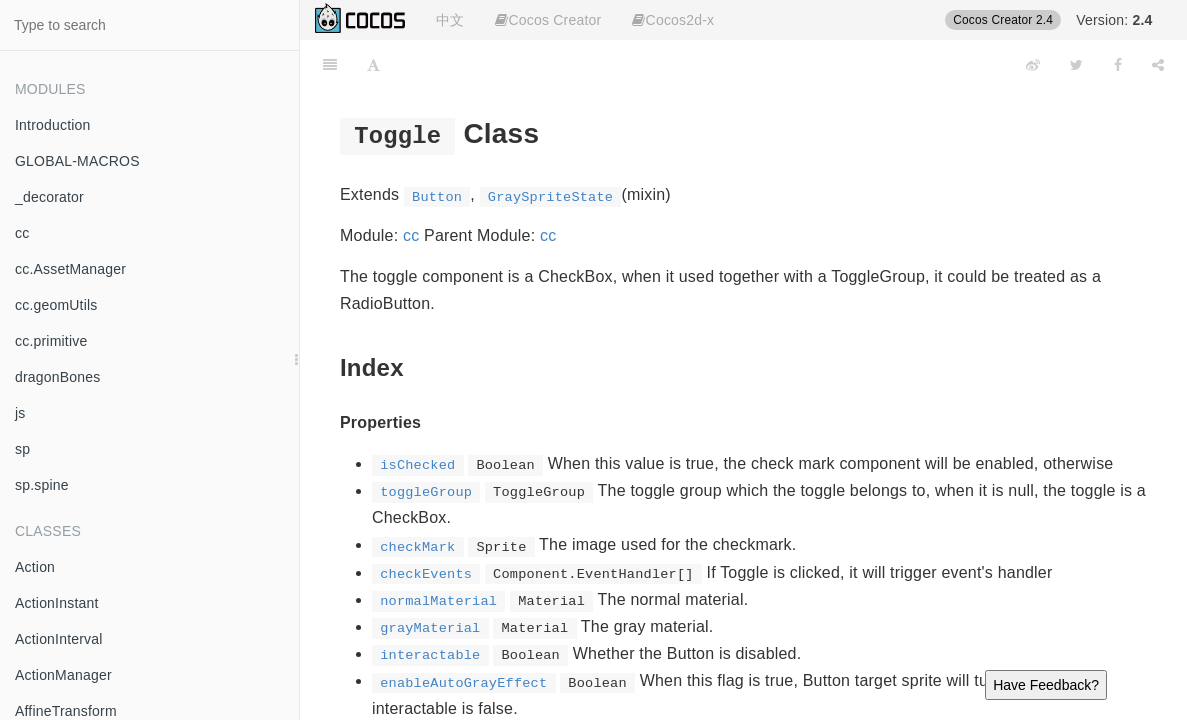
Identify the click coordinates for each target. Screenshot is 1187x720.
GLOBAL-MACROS (77, 161)
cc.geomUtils (56, 305)
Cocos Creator (548, 20)
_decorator (49, 197)
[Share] (1158, 65)
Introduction (53, 125)
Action (35, 567)
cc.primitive (51, 341)
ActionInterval (59, 639)
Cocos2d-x (673, 20)
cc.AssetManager (70, 269)
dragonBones (58, 377)
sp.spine (42, 485)
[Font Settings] (373, 65)
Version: (1114, 20)
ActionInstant (57, 603)
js (20, 413)
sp (22, 449)
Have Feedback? (1046, 685)
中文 (450, 20)
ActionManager (63, 675)
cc (22, 233)
